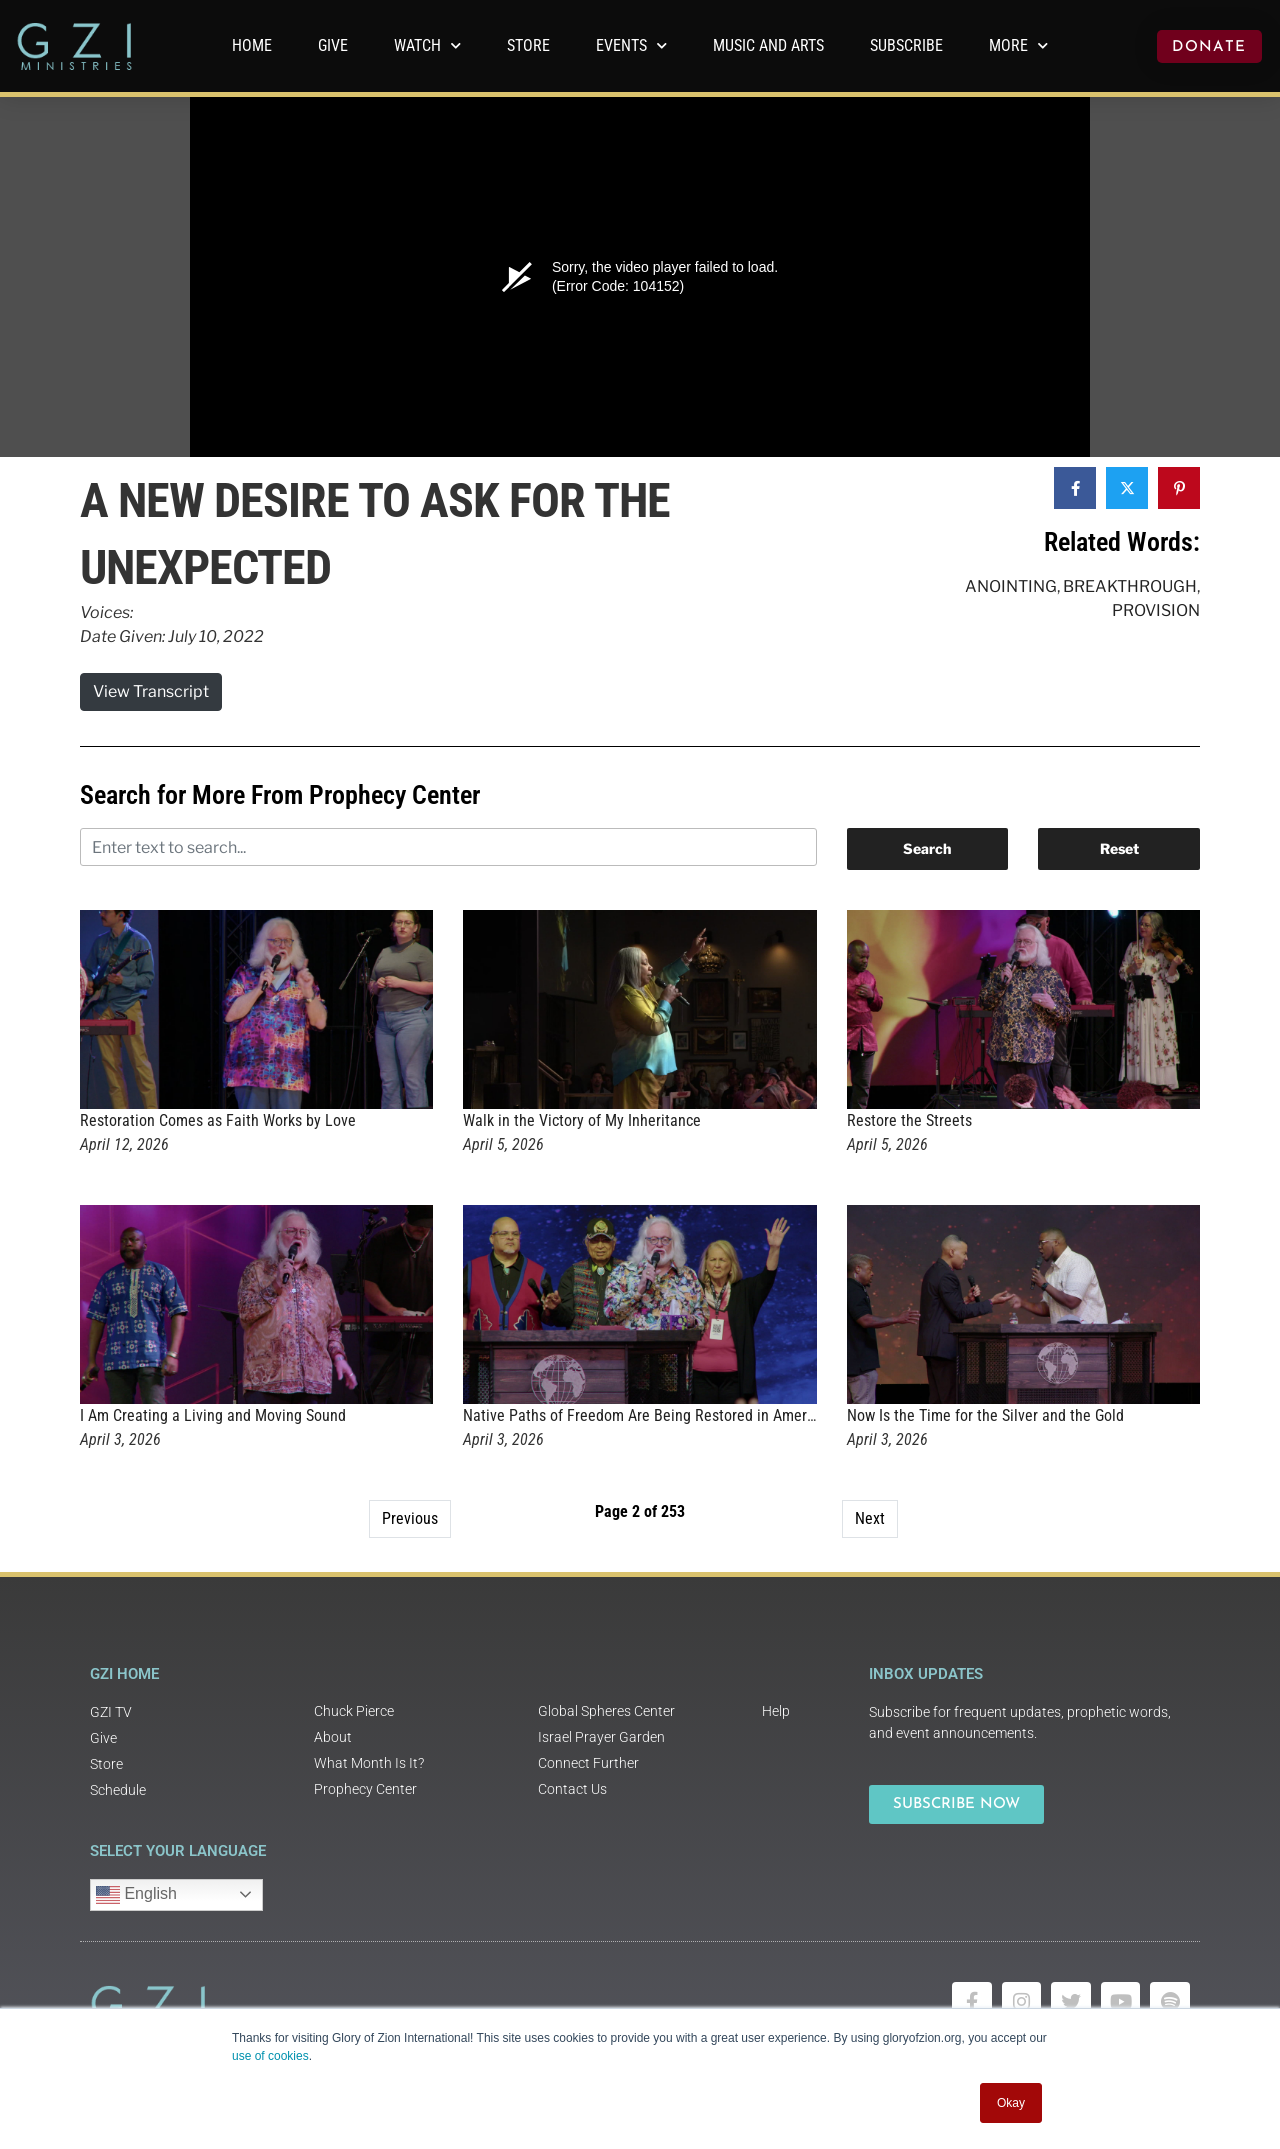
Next (870, 1518)
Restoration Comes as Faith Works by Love (218, 1120)
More (1018, 45)
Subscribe (906, 45)
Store (528, 45)
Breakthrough (1130, 586)
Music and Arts (768, 45)
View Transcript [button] (151, 691)
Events (631, 45)
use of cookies (270, 2056)
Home (252, 45)
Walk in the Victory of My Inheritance (582, 1120)
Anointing (1011, 586)
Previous (410, 1518)
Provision (1156, 610)
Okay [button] (1011, 2103)
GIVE (333, 45)
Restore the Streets (909, 1120)
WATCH (427, 45)
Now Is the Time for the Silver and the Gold (985, 1415)
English (136, 1895)
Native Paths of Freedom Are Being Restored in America (644, 1415)
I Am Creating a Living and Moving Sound (213, 1415)
